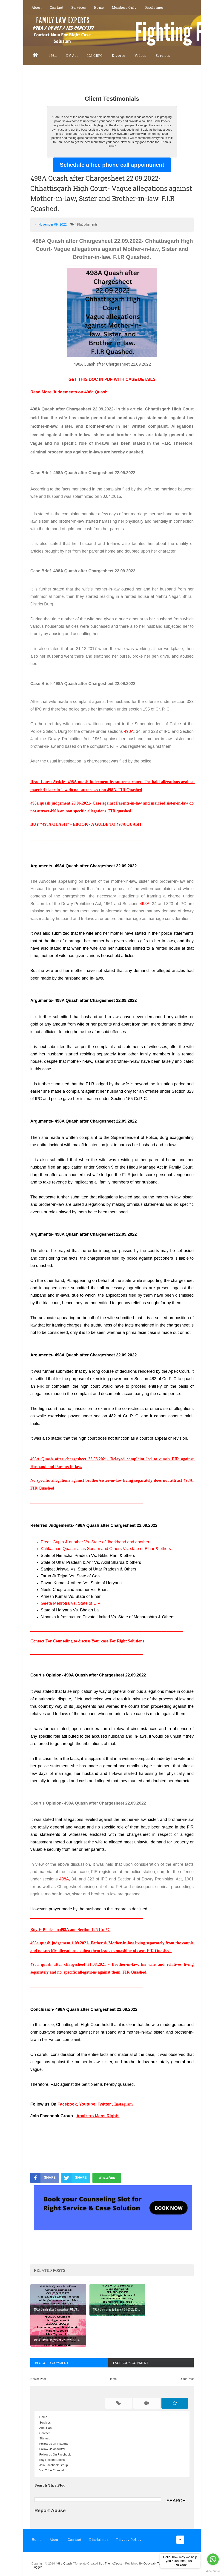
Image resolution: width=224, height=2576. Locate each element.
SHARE (43, 2178)
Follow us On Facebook (55, 2454)
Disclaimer (154, 7)
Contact (56, 7)
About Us (45, 2428)
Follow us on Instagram (54, 2443)
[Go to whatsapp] (213, 2559)
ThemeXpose (114, 2563)
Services (78, 7)
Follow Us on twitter (52, 2449)
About (37, 7)
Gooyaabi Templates (157, 2563)
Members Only (124, 7)
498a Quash (64, 2563)
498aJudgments (86, 224)
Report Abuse (50, 2510)
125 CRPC (95, 55)
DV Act (72, 55)
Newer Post (38, 2379)
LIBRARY (98, 74)
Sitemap (44, 2438)
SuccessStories (44, 74)
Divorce (118, 55)
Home (99, 7)
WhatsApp (106, 2177)
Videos (140, 55)
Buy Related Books (52, 2459)
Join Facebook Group (53, 2465)
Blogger (37, 2567)
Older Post (187, 2379)
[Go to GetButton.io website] (213, 2571)
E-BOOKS (74, 74)
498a (53, 55)
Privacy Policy (128, 2539)
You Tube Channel (51, 2470)
